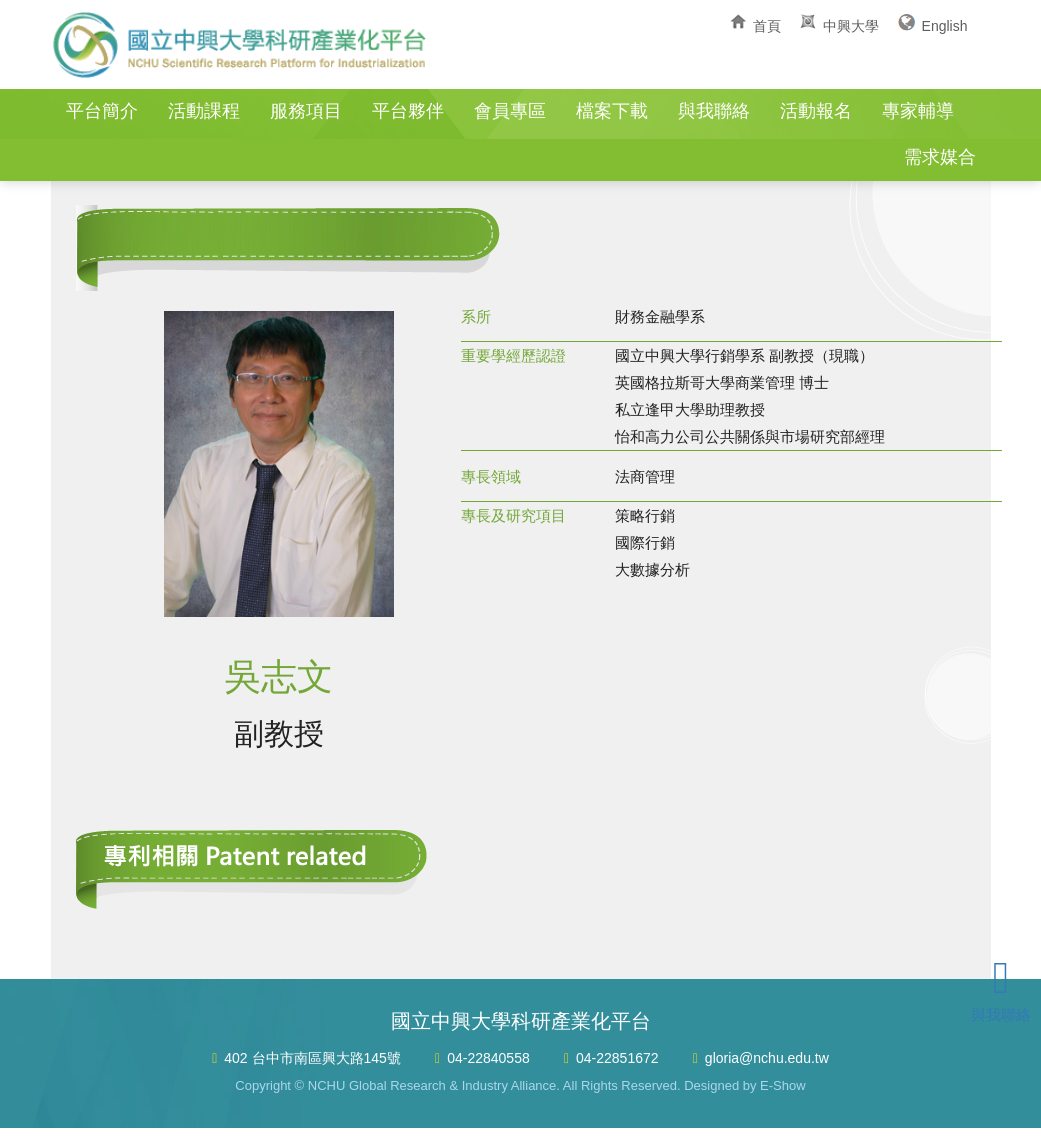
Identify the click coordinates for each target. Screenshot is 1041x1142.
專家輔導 (918, 111)
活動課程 (204, 111)
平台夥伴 (408, 111)
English (945, 26)
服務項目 (306, 111)
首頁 (767, 26)
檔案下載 (612, 111)
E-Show (783, 1085)
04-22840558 (488, 1058)
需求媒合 (940, 157)
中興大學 (851, 26)
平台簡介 (102, 111)
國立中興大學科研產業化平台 (241, 45)
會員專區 (510, 111)
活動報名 (816, 111)
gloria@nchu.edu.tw (767, 1058)
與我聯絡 (714, 111)
